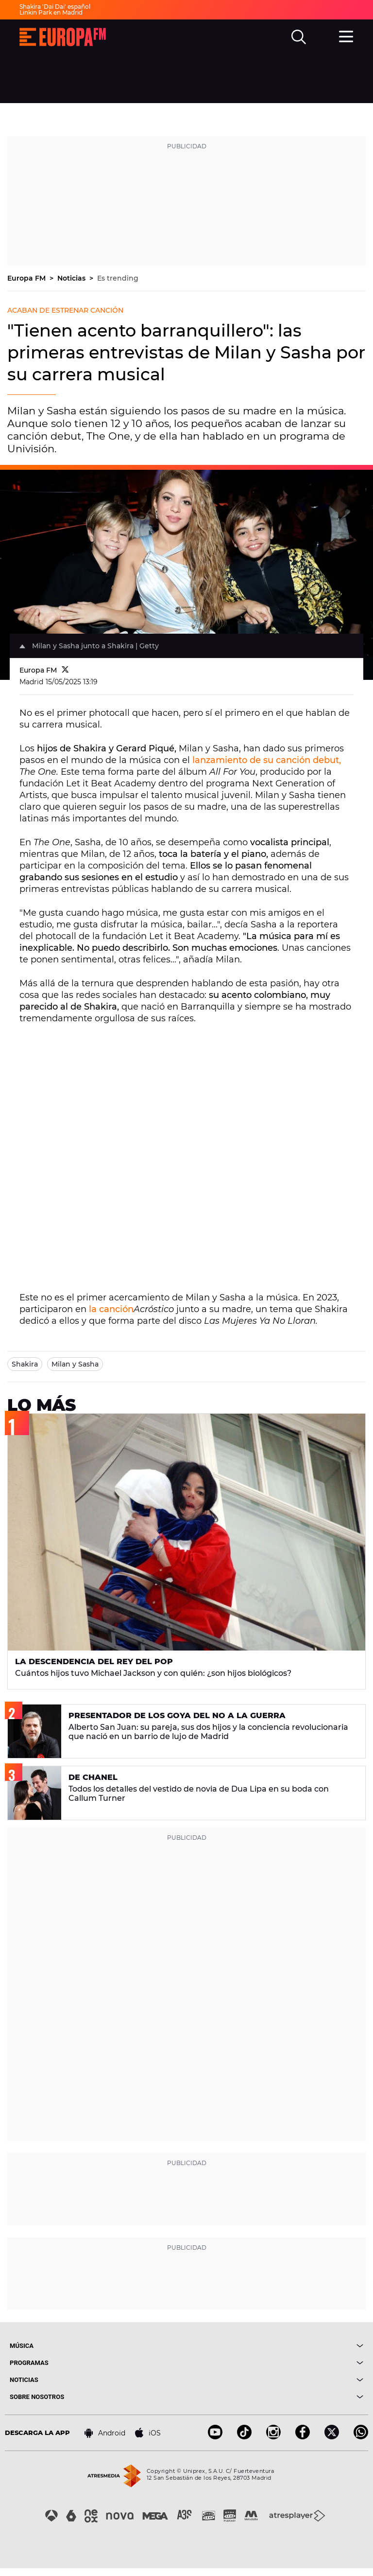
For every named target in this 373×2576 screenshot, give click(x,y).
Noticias (72, 278)
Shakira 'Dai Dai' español (54, 6)
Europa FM (27, 278)
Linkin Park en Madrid (51, 12)
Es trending (117, 278)
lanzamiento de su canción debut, (266, 760)
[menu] (346, 35)
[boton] (274, 2346)
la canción (111, 1309)
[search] (298, 37)
